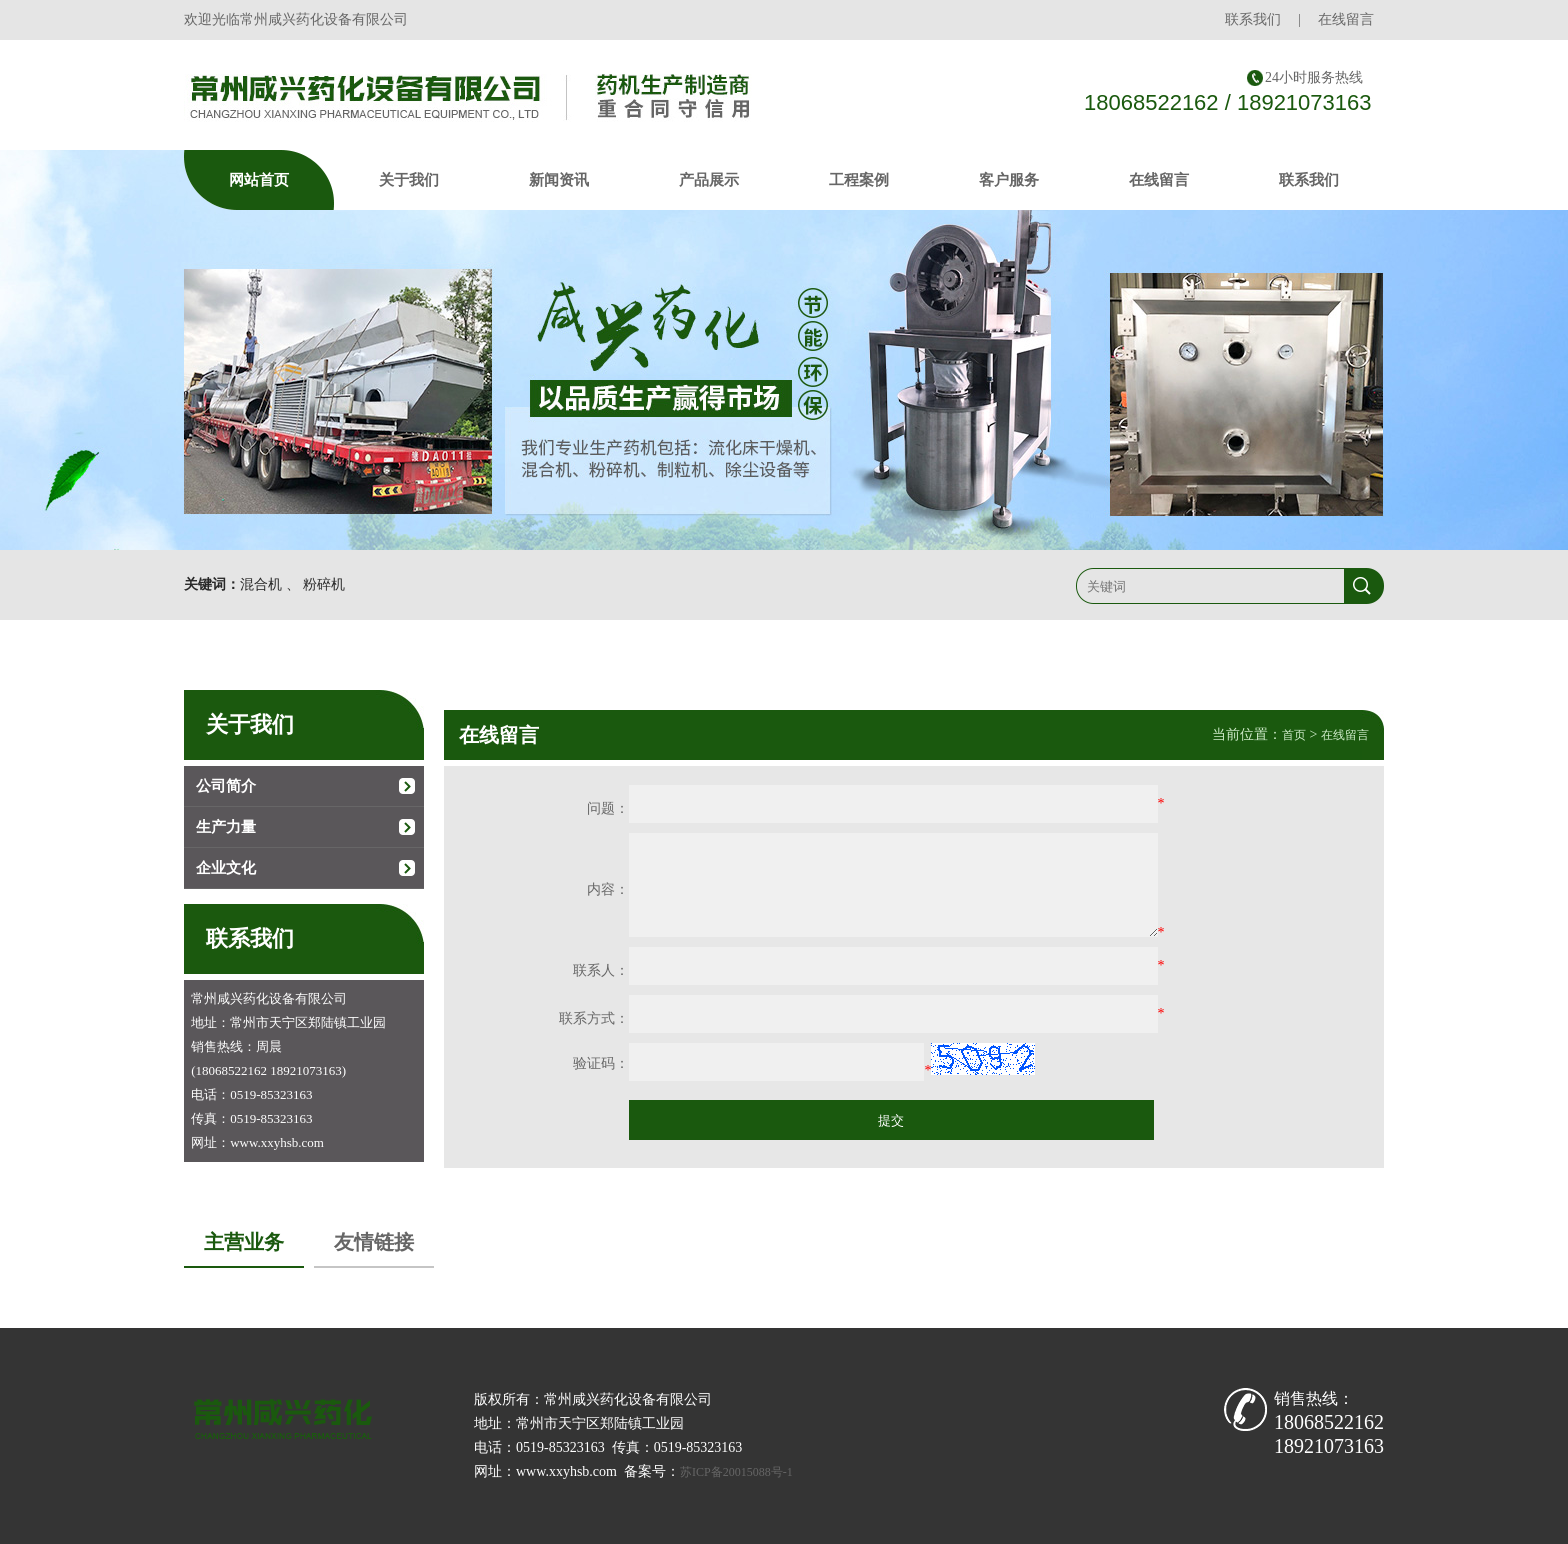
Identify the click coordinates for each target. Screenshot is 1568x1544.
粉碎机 (324, 584)
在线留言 (1346, 19)
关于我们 (409, 180)
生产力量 (226, 827)
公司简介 (226, 786)
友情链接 (374, 1242)
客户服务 (1009, 180)
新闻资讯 (559, 180)
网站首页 (259, 180)
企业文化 (226, 868)
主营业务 (244, 1242)
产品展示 (709, 180)
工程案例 (859, 180)
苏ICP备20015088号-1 (736, 1472)
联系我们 (1253, 19)
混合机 (261, 584)
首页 (1294, 735)
